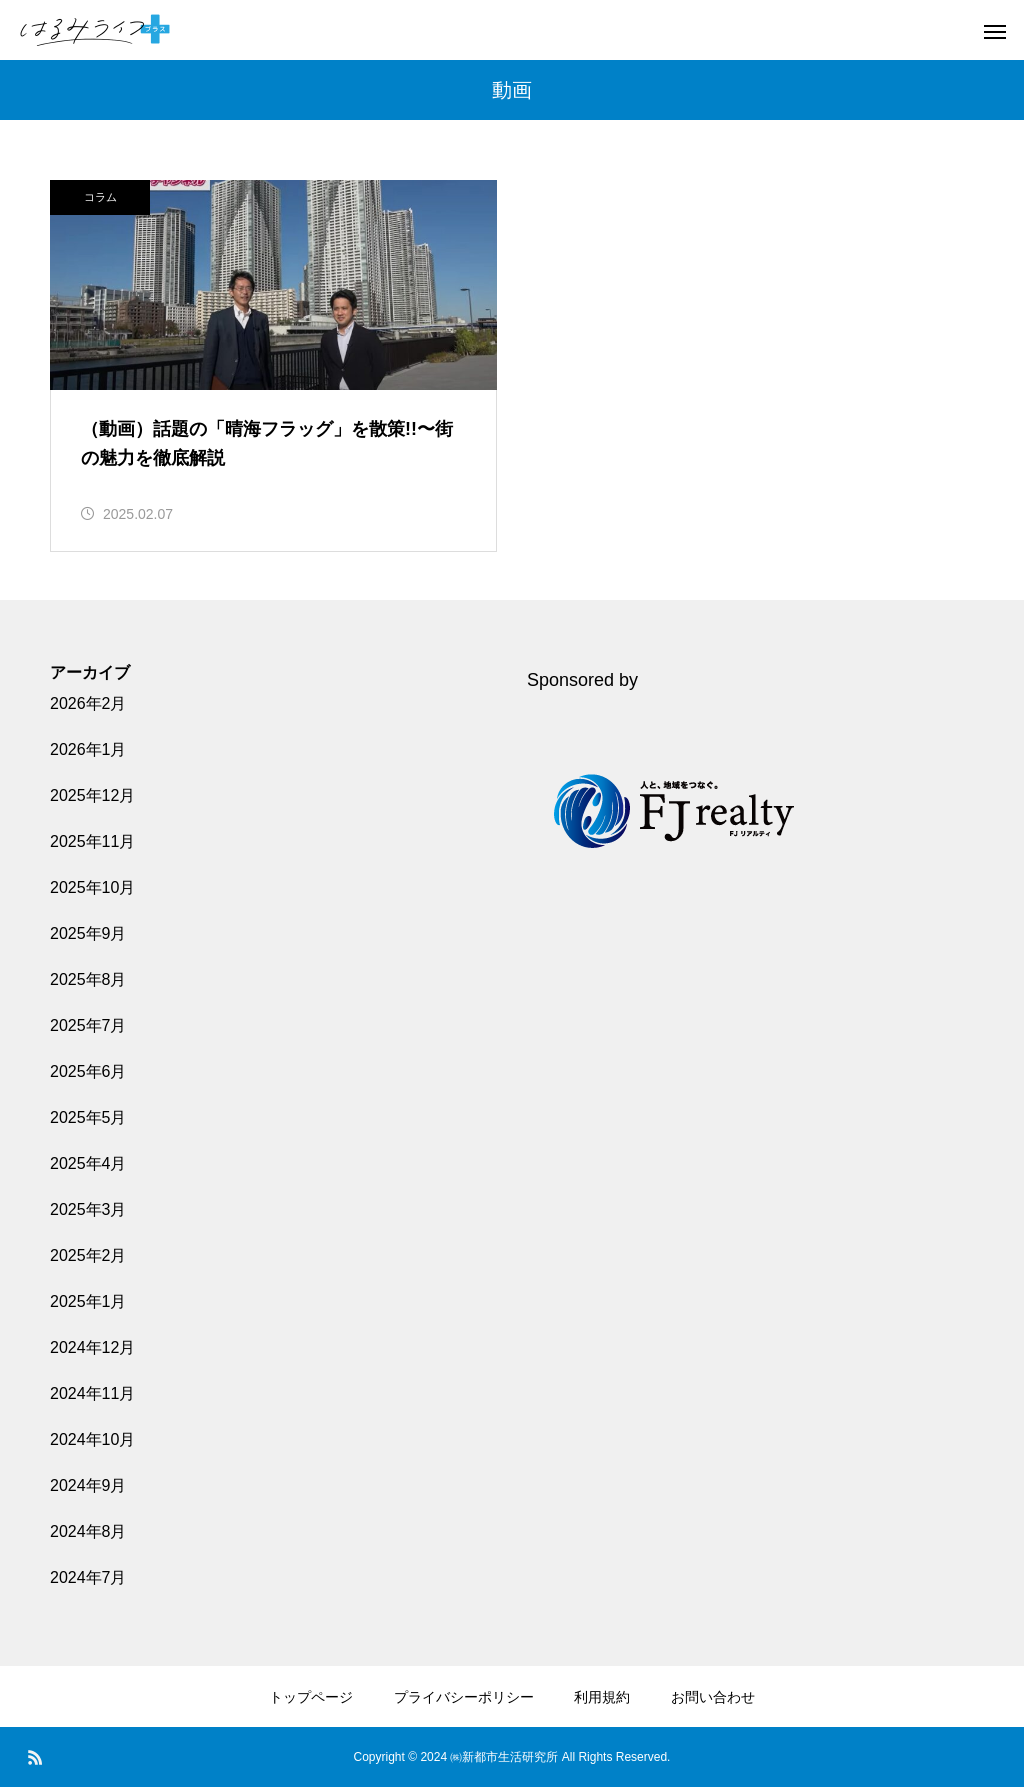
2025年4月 (88, 1163)
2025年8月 (88, 979)
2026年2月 (88, 703)
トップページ (311, 1697)
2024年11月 (92, 1393)
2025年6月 (88, 1071)
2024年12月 (92, 1347)
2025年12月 (92, 795)
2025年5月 (88, 1117)
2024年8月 (88, 1531)
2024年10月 (92, 1439)
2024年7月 (88, 1577)
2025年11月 (92, 841)
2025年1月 (88, 1301)
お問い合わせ (713, 1697)
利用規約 (602, 1697)
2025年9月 (88, 933)
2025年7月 (88, 1025)
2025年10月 (92, 887)
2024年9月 (88, 1485)
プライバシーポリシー (464, 1697)
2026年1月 (88, 749)
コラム (100, 197)
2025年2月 (88, 1255)
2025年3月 (88, 1209)
